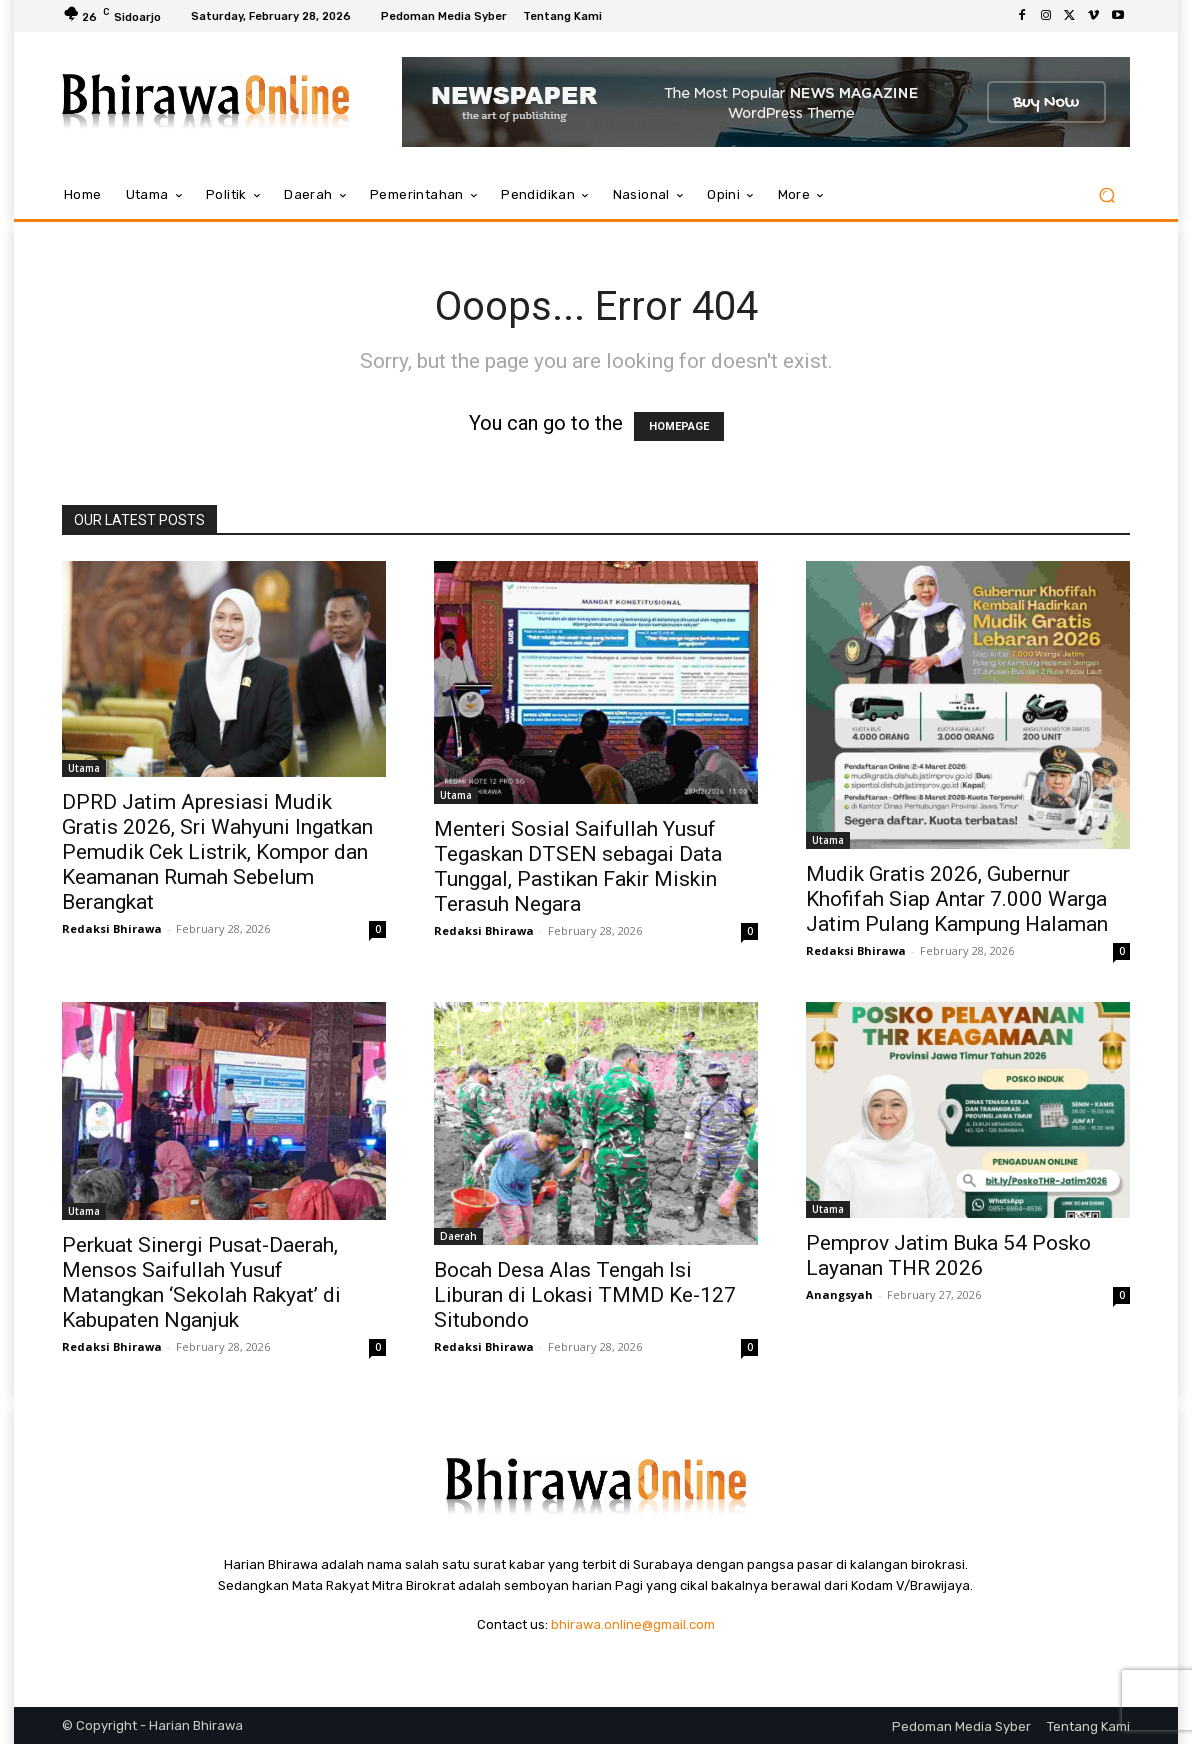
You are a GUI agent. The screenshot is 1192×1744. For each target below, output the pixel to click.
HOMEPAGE (679, 426)
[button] (1106, 195)
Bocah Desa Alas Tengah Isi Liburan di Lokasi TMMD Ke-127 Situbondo (585, 1295)
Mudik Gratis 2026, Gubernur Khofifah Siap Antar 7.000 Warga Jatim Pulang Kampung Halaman (957, 899)
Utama (84, 768)
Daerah (458, 1236)
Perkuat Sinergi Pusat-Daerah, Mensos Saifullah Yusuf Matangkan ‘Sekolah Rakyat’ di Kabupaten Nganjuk (201, 1282)
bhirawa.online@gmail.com (633, 1624)
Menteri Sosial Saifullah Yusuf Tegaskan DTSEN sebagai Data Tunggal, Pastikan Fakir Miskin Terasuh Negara (578, 866)
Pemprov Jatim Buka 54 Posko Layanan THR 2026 (948, 1255)
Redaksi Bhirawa (112, 928)
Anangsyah (839, 1294)
